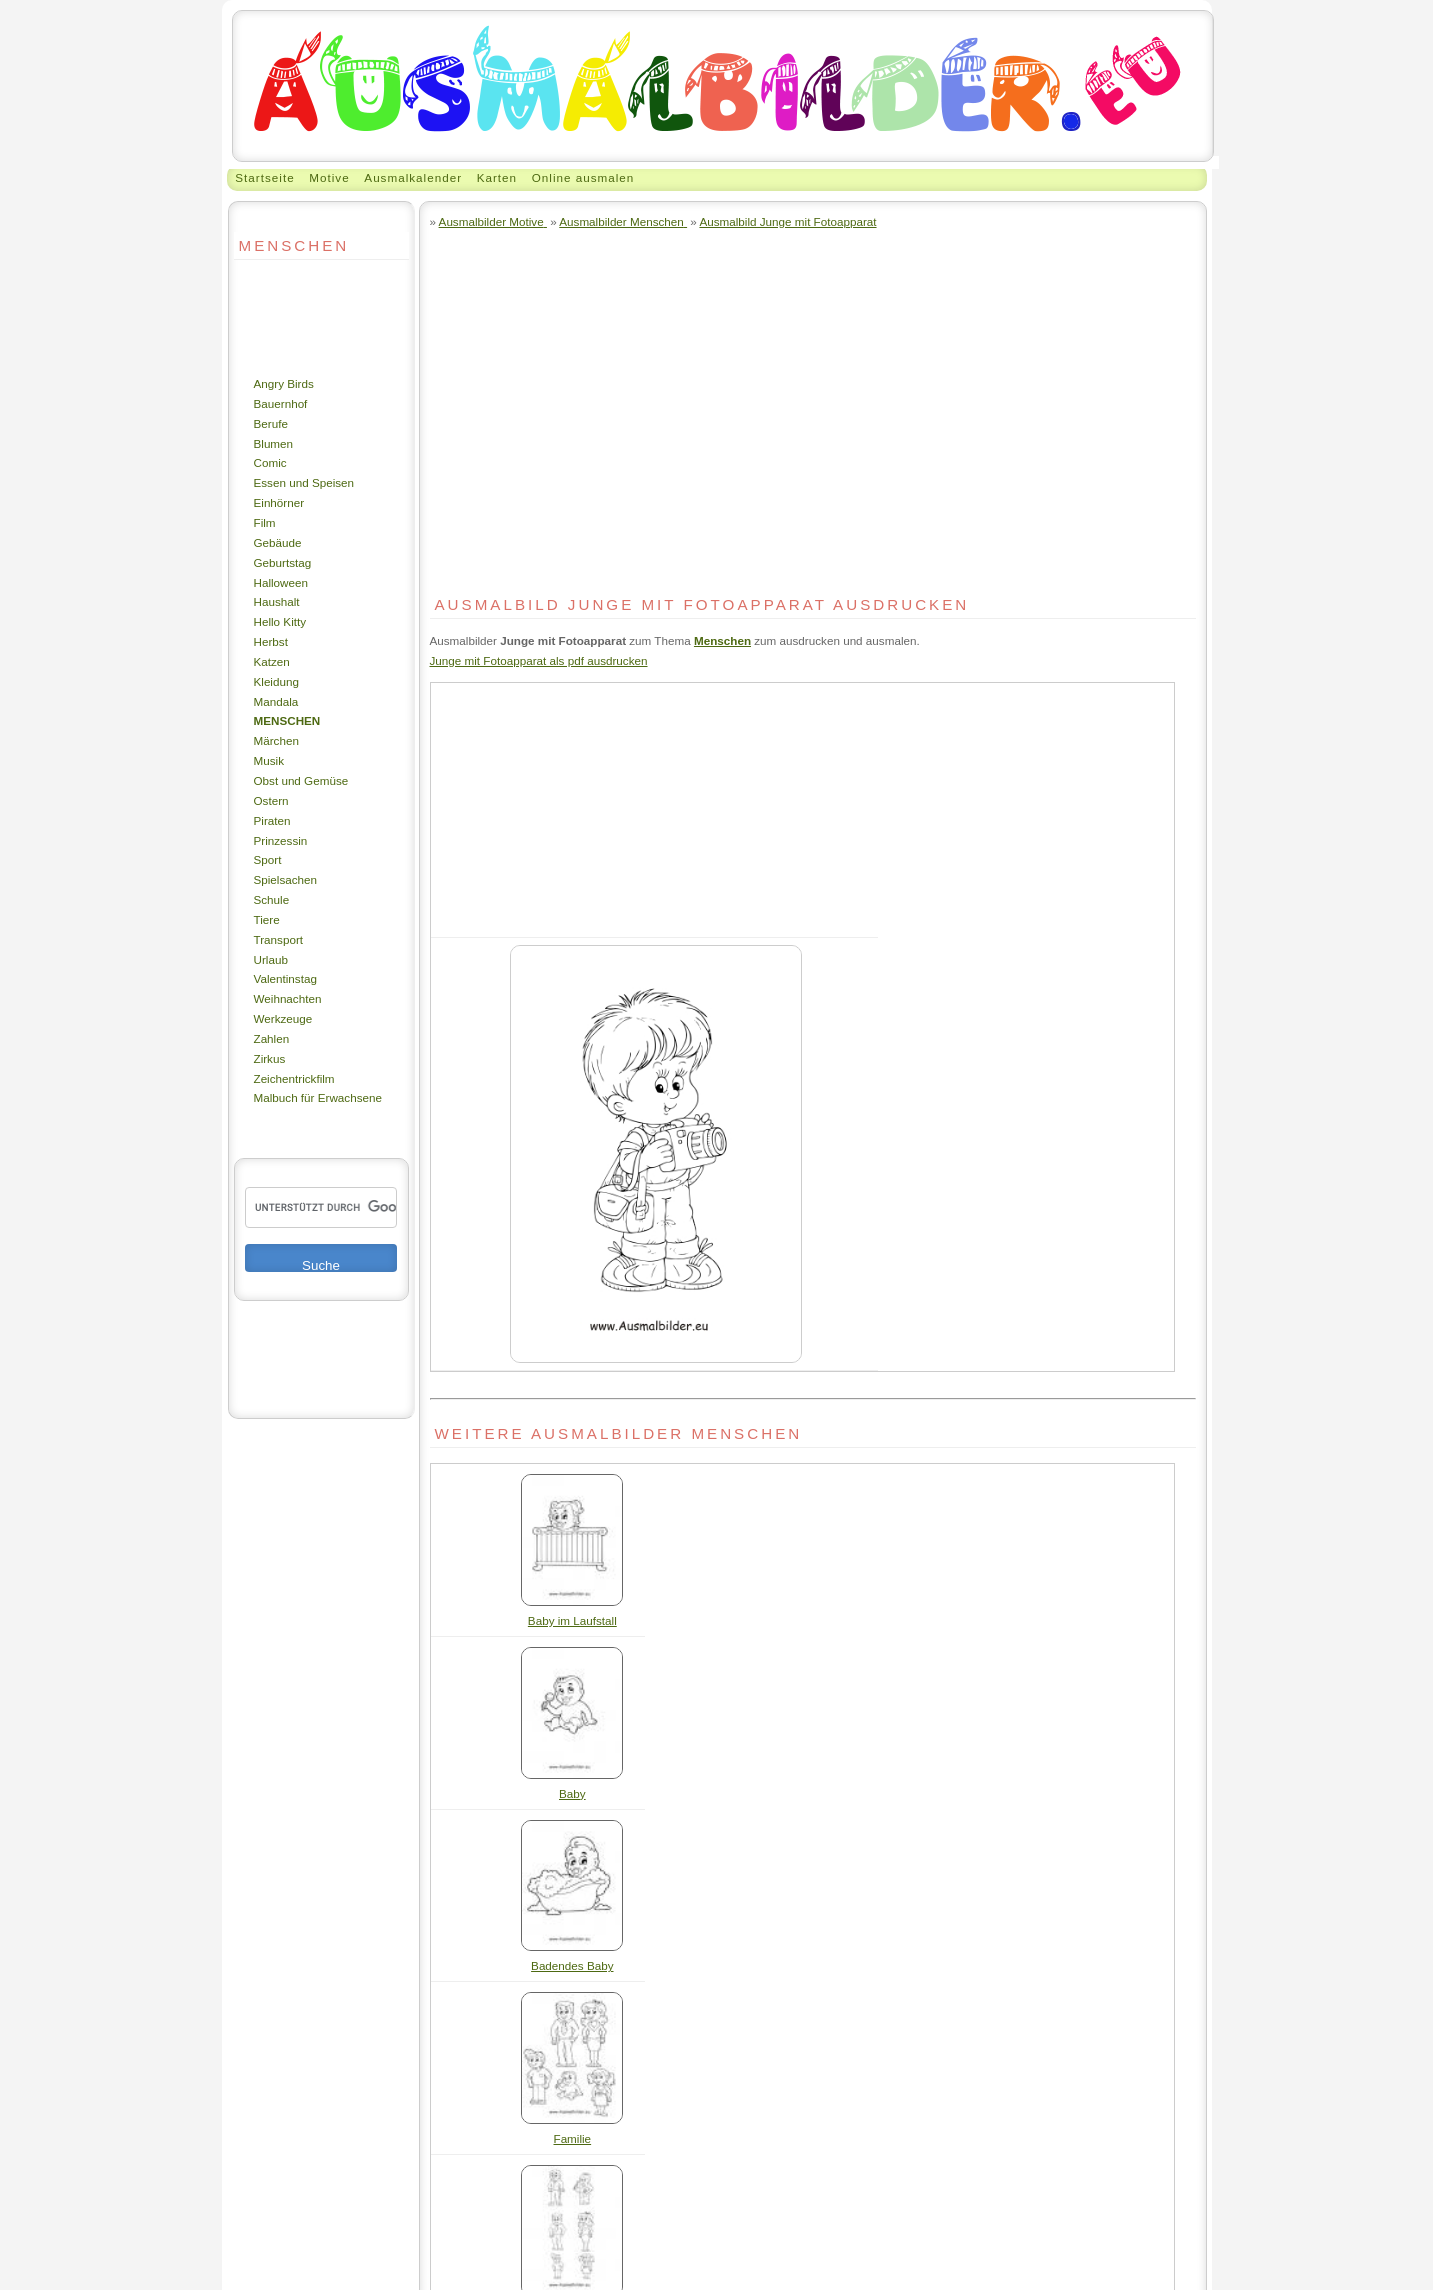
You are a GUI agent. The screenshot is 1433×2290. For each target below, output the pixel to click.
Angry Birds (284, 383)
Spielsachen (286, 879)
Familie (573, 2138)
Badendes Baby (572, 1965)
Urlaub (271, 959)
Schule (272, 899)
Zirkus (270, 1058)
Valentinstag (285, 978)
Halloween (281, 582)
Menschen (287, 720)
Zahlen (272, 1038)
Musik (269, 760)
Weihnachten (288, 998)
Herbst (271, 641)
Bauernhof (281, 403)
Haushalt (277, 601)
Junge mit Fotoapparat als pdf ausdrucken (539, 660)
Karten (497, 177)
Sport (268, 859)
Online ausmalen (583, 177)
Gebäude (278, 542)
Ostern (271, 800)
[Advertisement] (294, 317)
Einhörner (279, 502)
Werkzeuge (283, 1018)
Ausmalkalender (413, 177)
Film (265, 522)
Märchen (276, 740)
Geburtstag (283, 562)
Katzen (272, 661)
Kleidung (276, 681)
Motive (329, 177)
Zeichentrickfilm (294, 1078)
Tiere (267, 919)
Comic (270, 462)
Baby (572, 1793)
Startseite (264, 177)
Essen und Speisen (304, 482)
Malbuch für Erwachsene (318, 1097)
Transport (279, 939)
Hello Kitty (280, 621)
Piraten (272, 820)
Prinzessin (281, 840)
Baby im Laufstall (572, 1620)
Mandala (276, 701)
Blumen (274, 443)
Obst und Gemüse (301, 780)
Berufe (271, 423)
